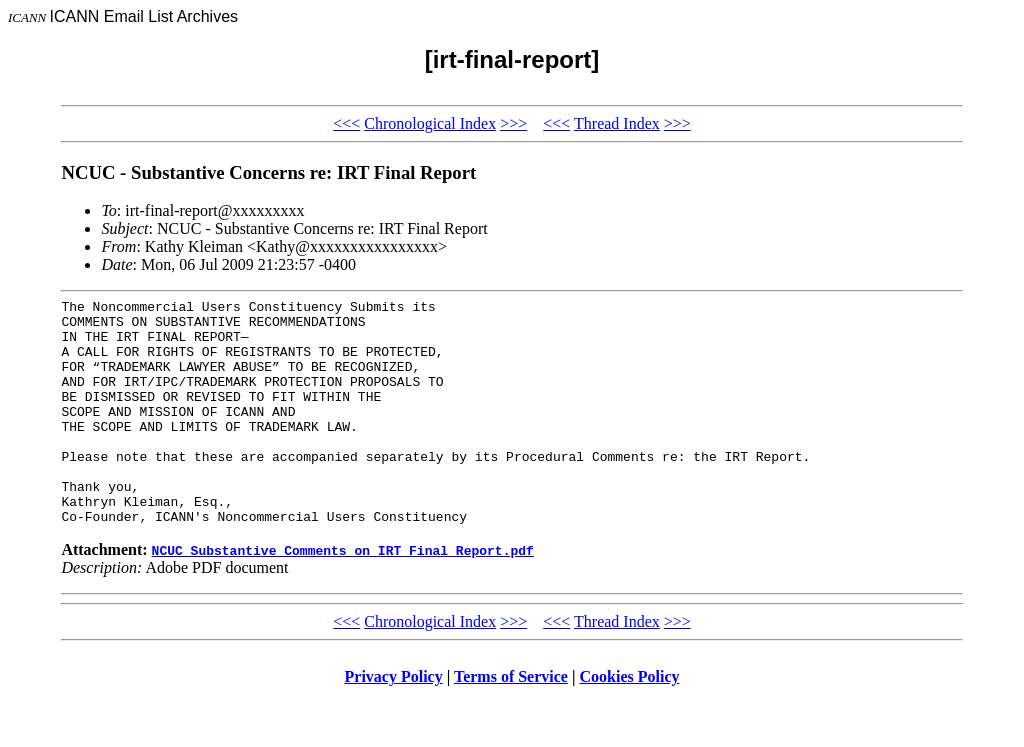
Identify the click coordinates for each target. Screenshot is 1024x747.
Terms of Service (511, 721)
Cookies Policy (630, 721)
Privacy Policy (394, 721)
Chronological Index (430, 123)
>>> (513, 123)
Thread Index (617, 123)
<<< (346, 123)
